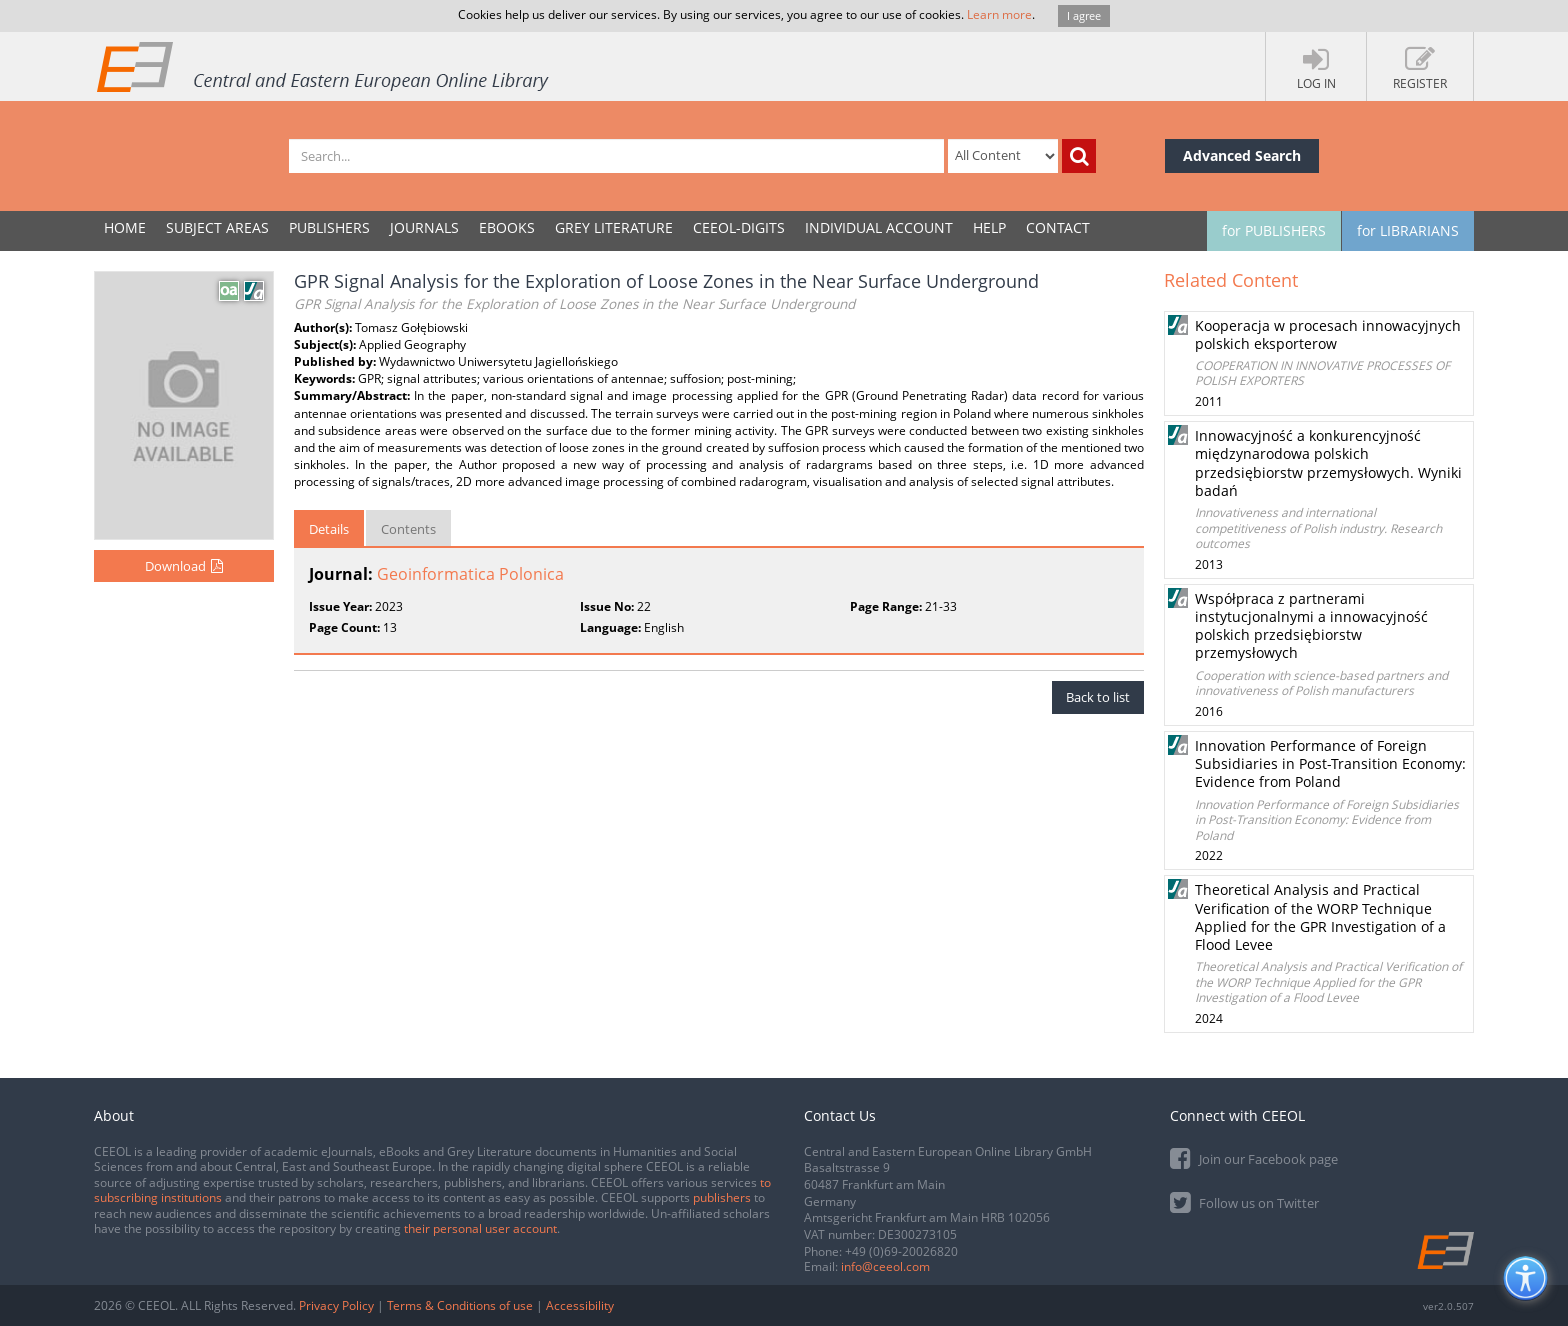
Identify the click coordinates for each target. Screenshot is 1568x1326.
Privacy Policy (336, 1305)
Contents (408, 529)
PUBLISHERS (329, 227)
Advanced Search (1242, 155)
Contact (1058, 227)
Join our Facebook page (1254, 1157)
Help (989, 227)
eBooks (507, 227)
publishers (722, 1197)
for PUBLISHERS (1274, 230)
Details (329, 529)
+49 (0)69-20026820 (901, 1251)
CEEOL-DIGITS (739, 227)
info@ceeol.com (885, 1266)
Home (125, 227)
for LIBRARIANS (1408, 230)
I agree (1084, 15)
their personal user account (480, 1228)
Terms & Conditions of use (460, 1305)
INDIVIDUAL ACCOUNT (879, 227)
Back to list (1098, 697)
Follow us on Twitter (1244, 1201)
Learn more (999, 14)
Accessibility (580, 1305)
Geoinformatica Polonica (470, 574)
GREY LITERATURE (614, 227)
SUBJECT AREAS (217, 227)
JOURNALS (424, 227)
